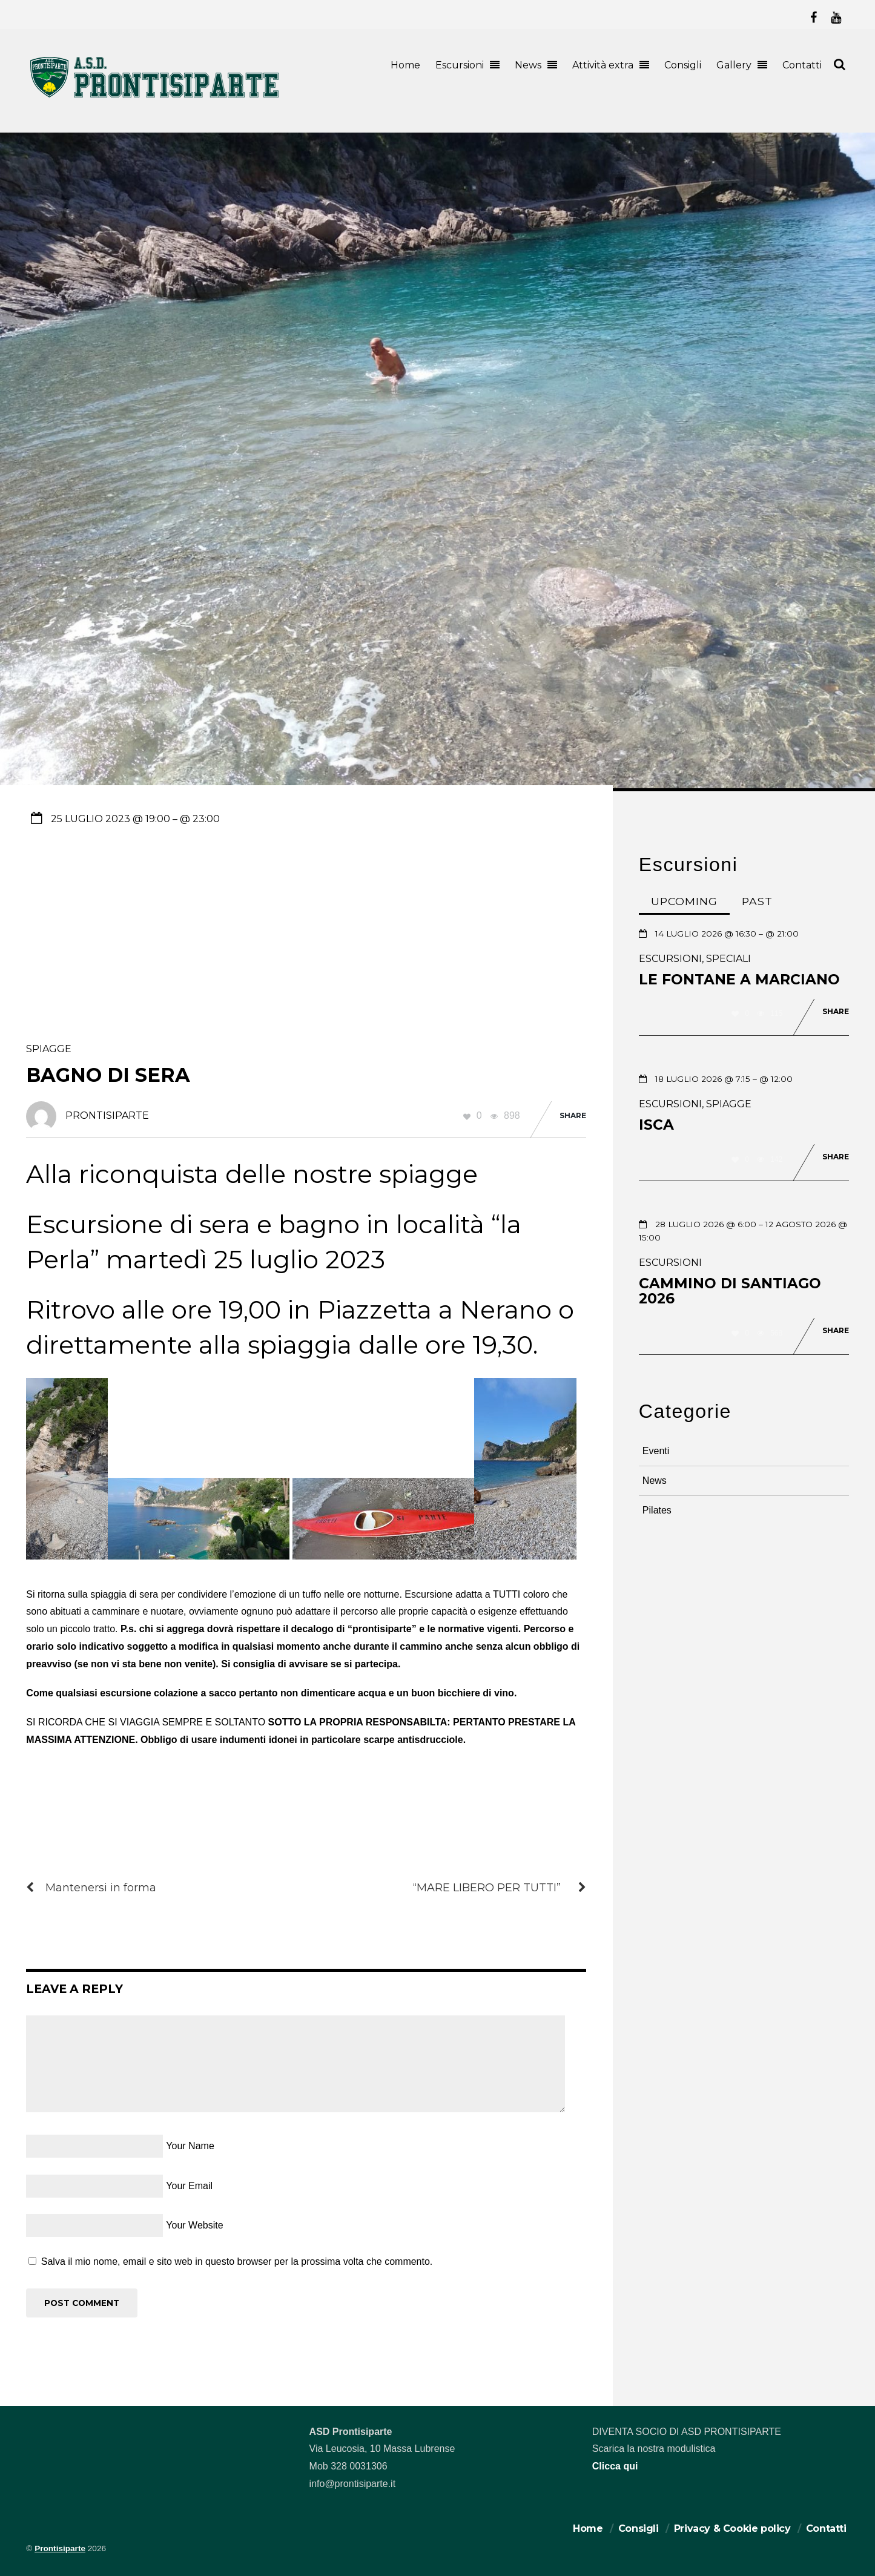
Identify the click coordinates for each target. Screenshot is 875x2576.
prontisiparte (107, 1115)
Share (573, 1115)
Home (405, 65)
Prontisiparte (60, 2548)
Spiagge (48, 1049)
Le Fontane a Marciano (739, 979)
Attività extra (602, 65)
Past (757, 901)
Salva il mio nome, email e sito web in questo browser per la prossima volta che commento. (237, 2261)
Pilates (657, 1510)
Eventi (655, 1451)
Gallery (733, 65)
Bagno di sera (108, 1075)
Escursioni (459, 65)
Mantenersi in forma (91, 1887)
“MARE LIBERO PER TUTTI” (499, 1887)
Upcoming (684, 901)
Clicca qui (615, 2466)
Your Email (189, 2186)
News (528, 65)
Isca (656, 1124)
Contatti (802, 65)
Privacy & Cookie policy (732, 2528)
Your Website (194, 2225)
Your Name (190, 2146)
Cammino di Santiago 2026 (730, 1291)
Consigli (682, 65)
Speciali (728, 958)
